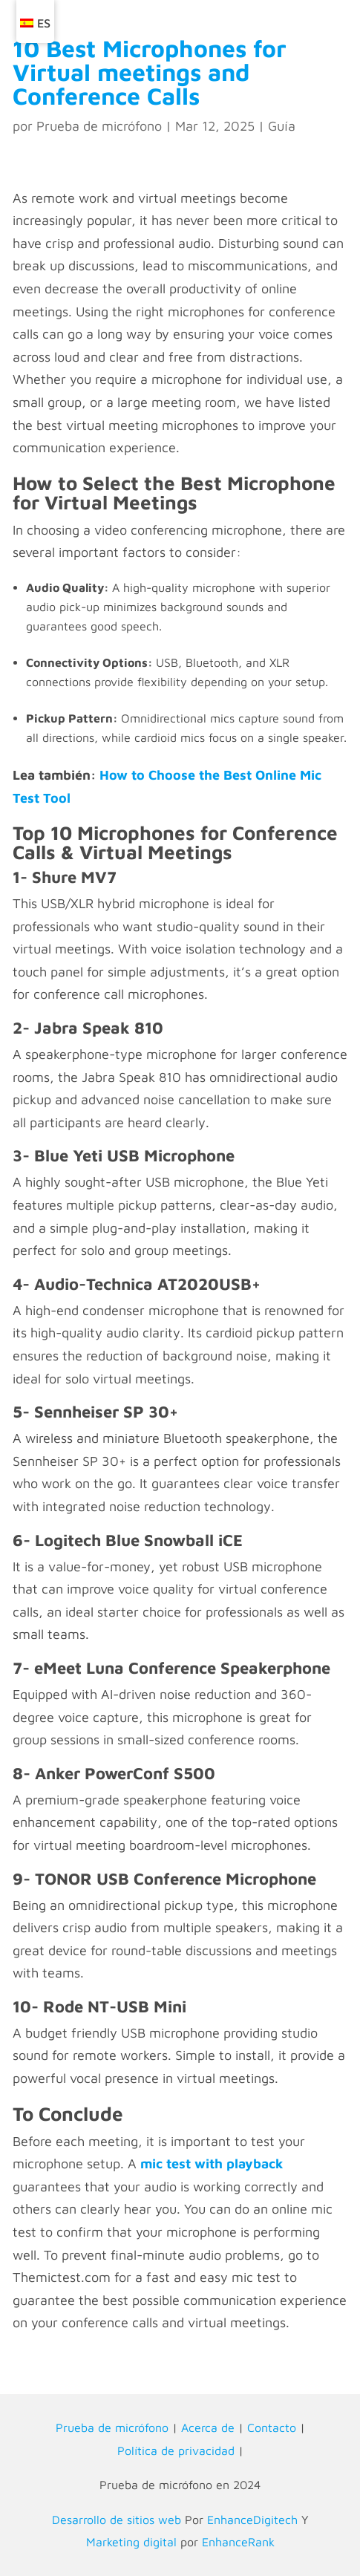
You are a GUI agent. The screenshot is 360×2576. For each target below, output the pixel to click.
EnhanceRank (238, 2542)
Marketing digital (131, 2542)
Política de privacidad (176, 2450)
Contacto (271, 2427)
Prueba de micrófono (99, 126)
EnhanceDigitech (252, 2519)
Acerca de (208, 2427)
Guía (281, 126)
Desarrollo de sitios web (116, 2519)
